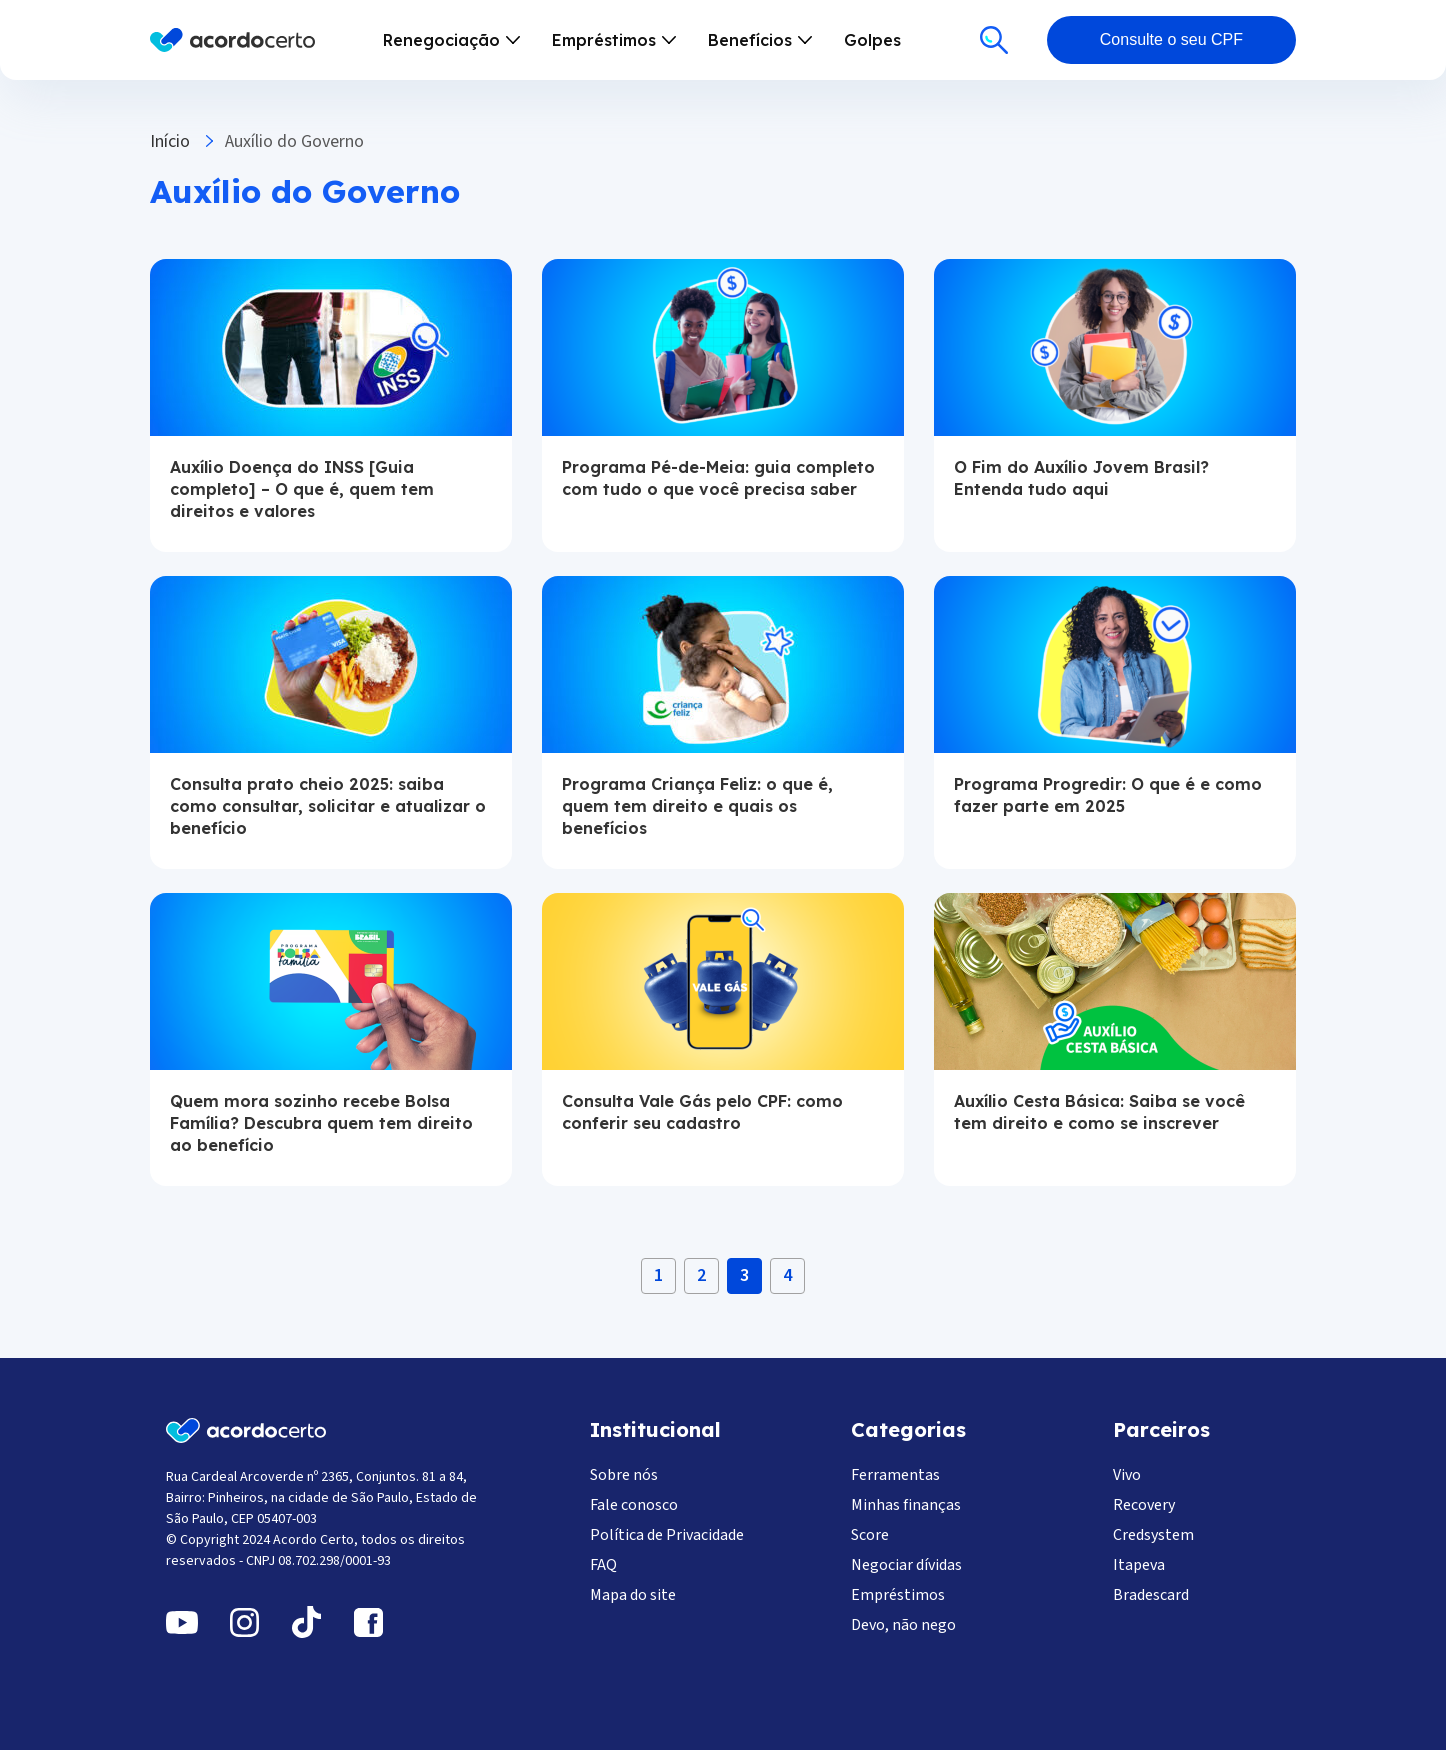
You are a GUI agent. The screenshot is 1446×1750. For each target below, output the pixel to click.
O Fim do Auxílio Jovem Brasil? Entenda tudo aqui (1081, 478)
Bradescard (1151, 1595)
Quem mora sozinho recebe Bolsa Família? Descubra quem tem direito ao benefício (321, 1123)
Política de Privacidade (667, 1535)
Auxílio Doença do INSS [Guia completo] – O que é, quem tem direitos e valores (302, 489)
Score (870, 1535)
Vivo (1127, 1475)
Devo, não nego (903, 1625)
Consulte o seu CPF (1171, 39)
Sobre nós (624, 1475)
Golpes (872, 40)
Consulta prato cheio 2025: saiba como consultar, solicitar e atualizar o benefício (328, 806)
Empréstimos (898, 1595)
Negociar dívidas (906, 1565)
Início (170, 141)
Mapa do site (633, 1595)
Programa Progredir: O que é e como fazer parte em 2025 (1108, 795)
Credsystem (1153, 1535)
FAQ (603, 1565)
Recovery (1144, 1505)
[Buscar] (994, 40)
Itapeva (1139, 1565)
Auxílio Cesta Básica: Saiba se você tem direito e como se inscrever (1099, 1112)
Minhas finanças (906, 1505)
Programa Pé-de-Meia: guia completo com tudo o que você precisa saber (718, 478)
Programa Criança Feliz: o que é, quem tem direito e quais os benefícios (697, 806)
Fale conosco (634, 1505)
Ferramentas (895, 1475)
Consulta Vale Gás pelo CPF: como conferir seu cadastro (702, 1112)
